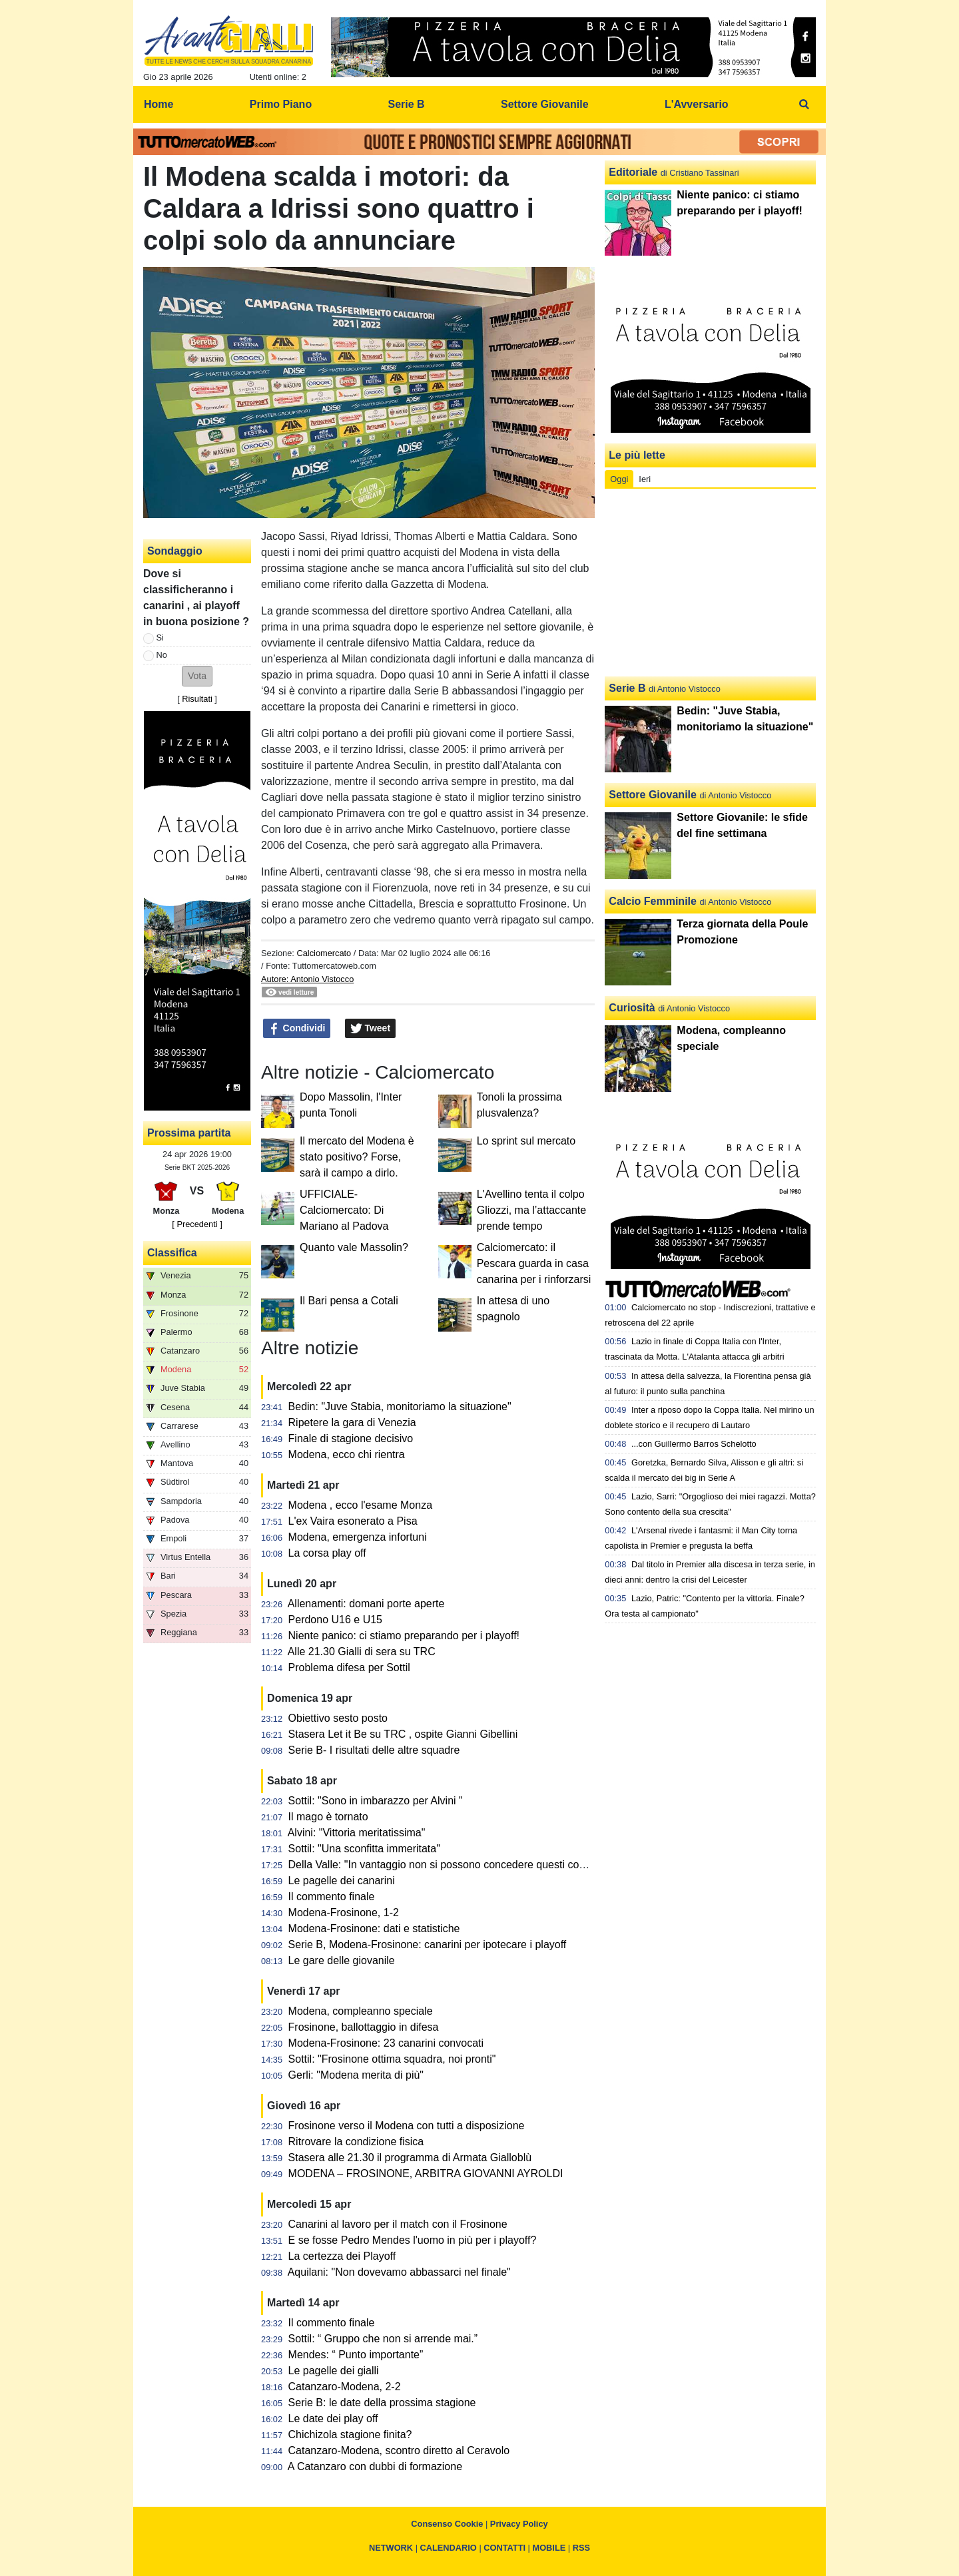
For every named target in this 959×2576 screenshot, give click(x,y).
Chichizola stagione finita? (350, 2434)
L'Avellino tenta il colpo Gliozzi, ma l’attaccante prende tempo (532, 1210)
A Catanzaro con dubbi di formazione (375, 2466)
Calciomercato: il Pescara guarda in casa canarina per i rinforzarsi (534, 1263)
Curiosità (632, 1007)
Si (160, 638)
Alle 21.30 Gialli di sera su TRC (362, 1651)
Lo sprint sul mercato (526, 1141)
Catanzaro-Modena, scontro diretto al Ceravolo (399, 2450)
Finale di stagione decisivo (351, 1438)
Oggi (619, 479)
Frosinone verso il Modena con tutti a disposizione (406, 2125)
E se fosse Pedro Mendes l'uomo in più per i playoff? (412, 2240)
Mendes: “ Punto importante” (356, 2354)
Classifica (172, 1252)
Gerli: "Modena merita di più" (356, 2075)
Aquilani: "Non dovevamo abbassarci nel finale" (399, 2272)
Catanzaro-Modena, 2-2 (344, 2386)
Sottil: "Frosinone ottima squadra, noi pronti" (392, 2059)
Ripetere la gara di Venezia (352, 1422)
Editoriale (633, 172)
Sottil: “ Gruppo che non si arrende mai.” (383, 2338)
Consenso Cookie (447, 2524)
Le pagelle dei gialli (333, 2370)
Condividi (297, 1029)
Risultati (197, 699)
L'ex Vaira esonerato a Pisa (353, 1521)
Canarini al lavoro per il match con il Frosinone (397, 2224)
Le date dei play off (333, 2418)
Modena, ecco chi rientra (346, 1454)
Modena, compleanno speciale (360, 2011)
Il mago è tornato (328, 1816)
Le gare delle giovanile (341, 1960)
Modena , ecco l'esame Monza (360, 1505)
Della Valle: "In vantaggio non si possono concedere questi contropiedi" (456, 1864)
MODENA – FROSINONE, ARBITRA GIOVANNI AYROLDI (425, 2173)
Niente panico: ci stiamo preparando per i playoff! (403, 1635)
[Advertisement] (710, 582)
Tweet (370, 1029)
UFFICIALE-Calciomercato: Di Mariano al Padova (344, 1210)
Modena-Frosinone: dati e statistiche (374, 1928)
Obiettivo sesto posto (338, 1718)
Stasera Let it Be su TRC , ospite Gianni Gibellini (403, 1734)
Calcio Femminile (653, 901)
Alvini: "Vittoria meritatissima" (357, 1832)
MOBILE (549, 2548)
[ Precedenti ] (197, 1224)
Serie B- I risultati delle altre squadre (374, 1750)
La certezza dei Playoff (342, 2256)
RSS (581, 2548)
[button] (197, 676)
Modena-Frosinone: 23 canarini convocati (386, 2043)
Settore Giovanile (653, 794)
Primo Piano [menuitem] (281, 104)
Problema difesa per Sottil (349, 1667)
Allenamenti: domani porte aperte (366, 1603)
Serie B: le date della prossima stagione (382, 2402)
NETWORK (391, 2548)
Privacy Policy (519, 2524)
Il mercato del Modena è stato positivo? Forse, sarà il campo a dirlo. (357, 1156)
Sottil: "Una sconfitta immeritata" (364, 1848)
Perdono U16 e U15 (335, 1619)
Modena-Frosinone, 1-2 (343, 1912)
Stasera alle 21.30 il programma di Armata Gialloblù (410, 2157)
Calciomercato (323, 953)
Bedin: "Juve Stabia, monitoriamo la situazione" (399, 1406)
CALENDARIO (448, 2548)
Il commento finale (331, 1896)
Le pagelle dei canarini (341, 1880)
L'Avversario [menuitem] (697, 104)
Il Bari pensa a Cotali (349, 1300)
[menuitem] (804, 104)
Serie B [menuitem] (406, 104)
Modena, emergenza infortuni (357, 1537)
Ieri (645, 479)
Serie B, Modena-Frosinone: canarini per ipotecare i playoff (427, 1944)
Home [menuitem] (158, 104)
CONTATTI (504, 2548)
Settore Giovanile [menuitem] (545, 104)
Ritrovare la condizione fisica (356, 2141)
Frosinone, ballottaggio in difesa (363, 2027)
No (162, 655)
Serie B (627, 688)
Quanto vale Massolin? (354, 1247)
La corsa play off (327, 1553)
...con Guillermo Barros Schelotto (694, 1444)
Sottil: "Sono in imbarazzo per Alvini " (375, 1800)
